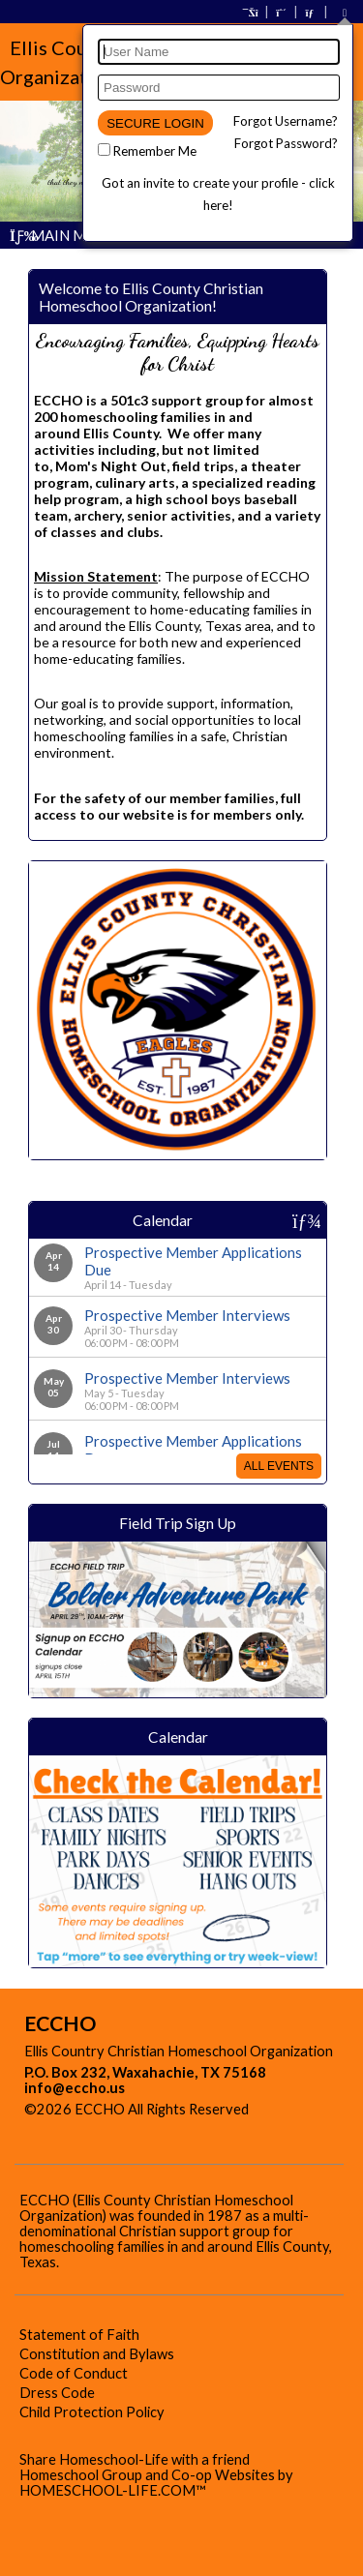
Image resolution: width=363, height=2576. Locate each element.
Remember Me (155, 151)
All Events (279, 1466)
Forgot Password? (286, 143)
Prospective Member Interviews (187, 1315)
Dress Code (57, 2392)
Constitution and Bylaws (96, 2354)
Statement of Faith (79, 2334)
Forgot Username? (285, 121)
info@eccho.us (74, 2088)
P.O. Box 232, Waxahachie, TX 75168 (145, 2072)
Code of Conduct (73, 2373)
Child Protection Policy (92, 2412)
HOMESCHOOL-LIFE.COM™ (112, 2490)
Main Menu (62, 235)
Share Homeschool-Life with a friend (134, 2459)
